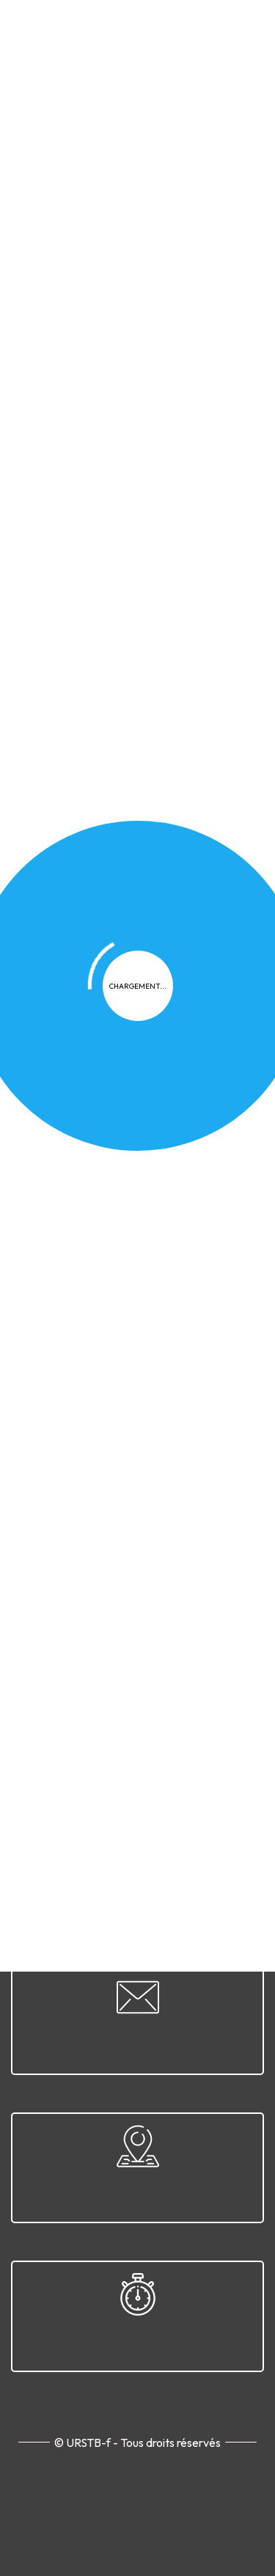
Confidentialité (94, 1650)
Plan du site (113, 1677)
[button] (205, 575)
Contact (182, 1677)
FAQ (222, 1650)
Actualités (125, 413)
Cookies (173, 1650)
